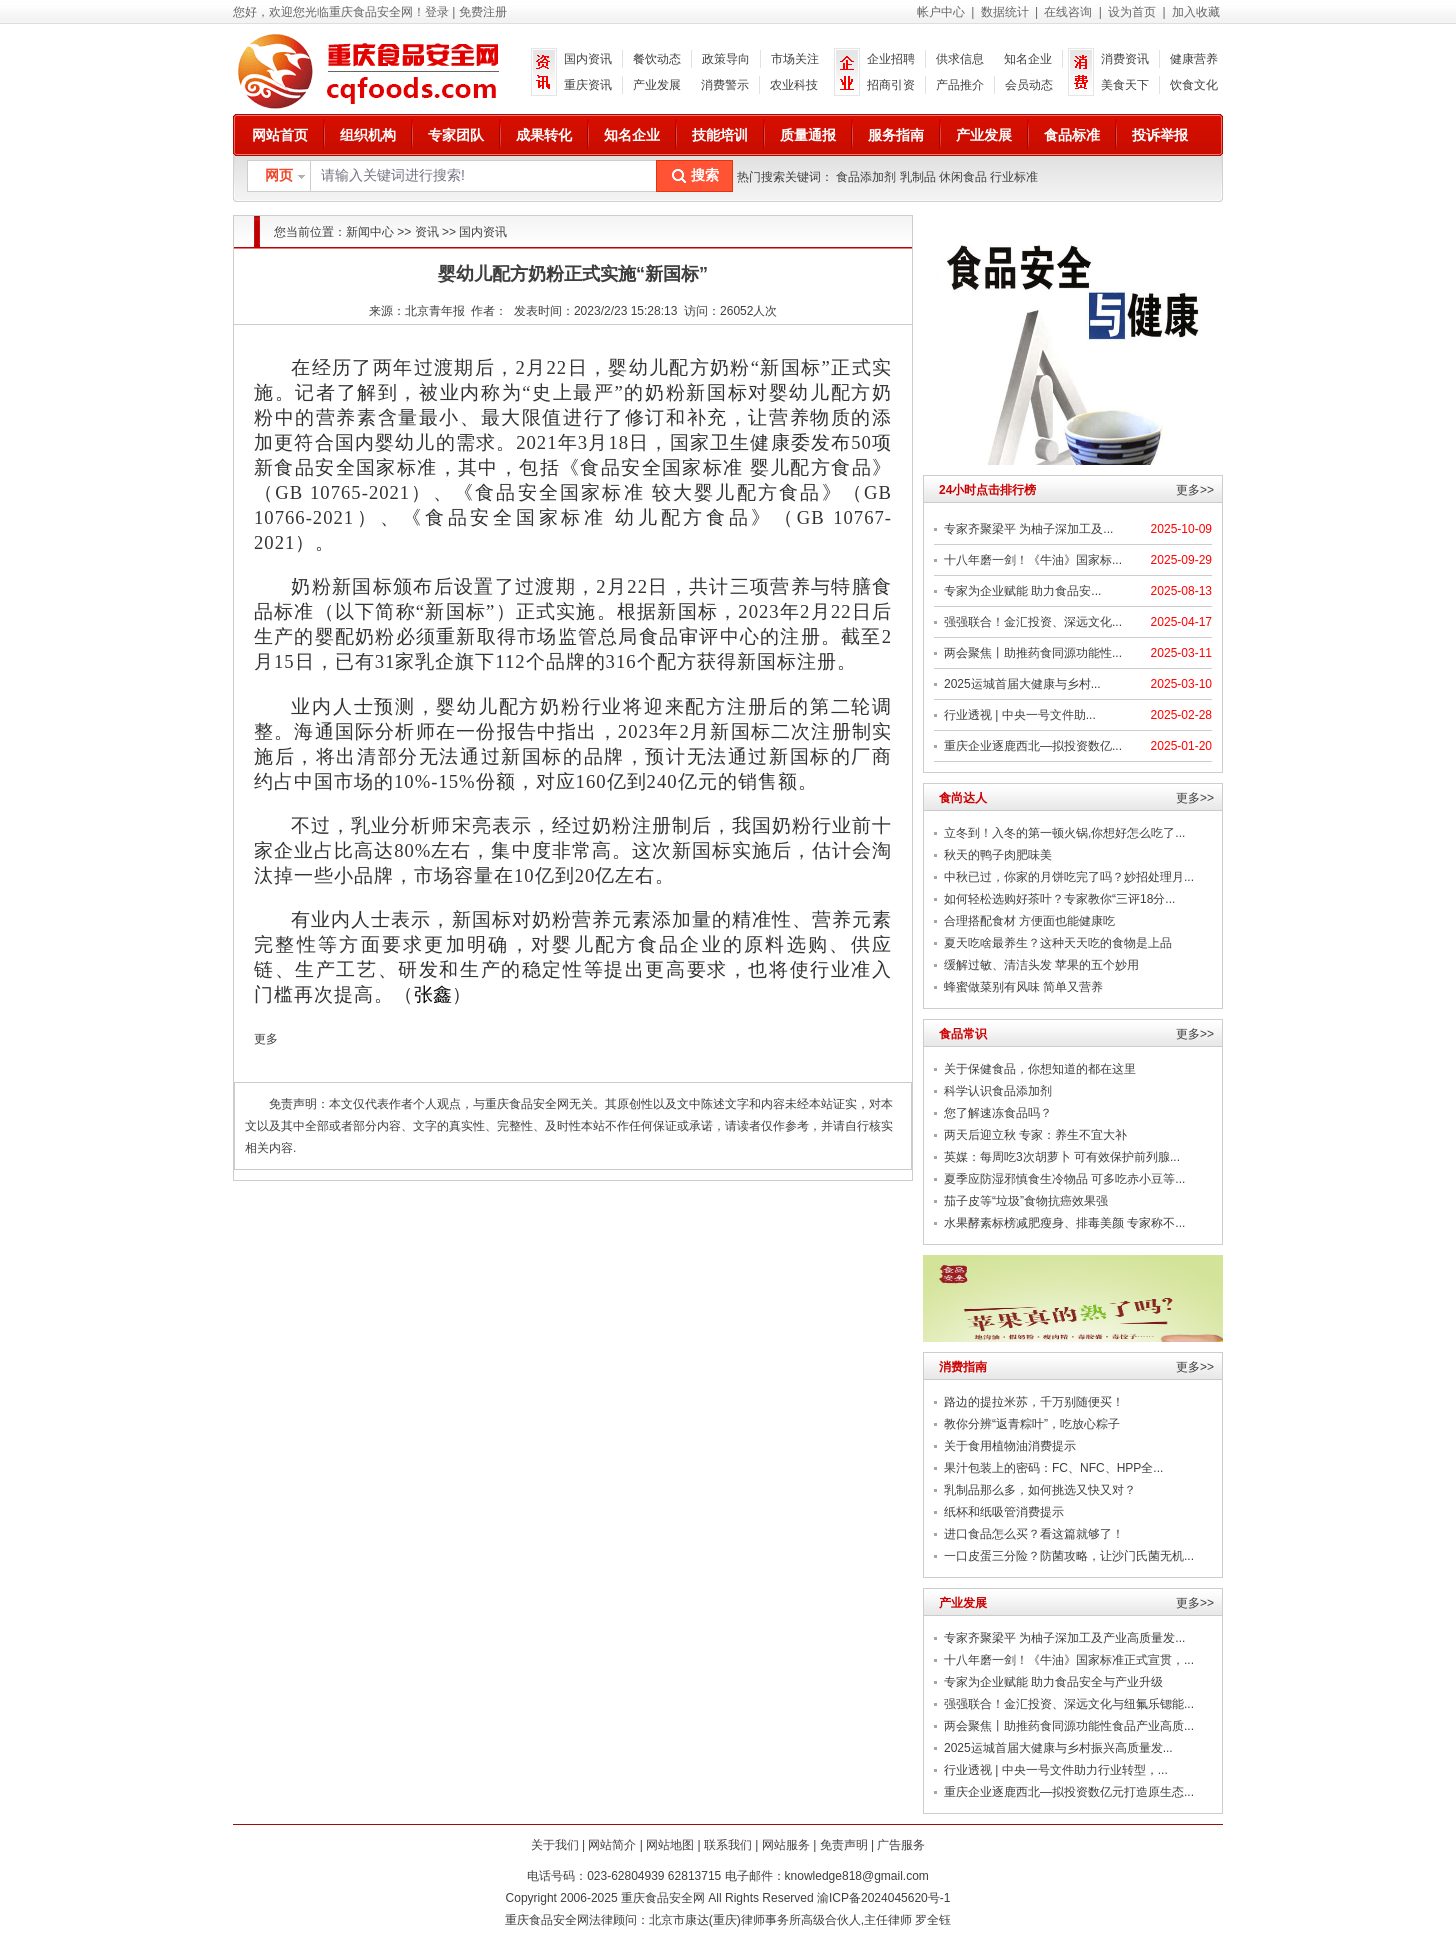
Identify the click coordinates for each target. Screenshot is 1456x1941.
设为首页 (1132, 12)
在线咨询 (1068, 12)
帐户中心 (941, 12)
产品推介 (960, 85)
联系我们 (728, 1845)
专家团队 (456, 135)
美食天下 (1125, 85)
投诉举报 (1160, 135)
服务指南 (896, 135)
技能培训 (720, 135)
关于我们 (555, 1845)
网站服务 (786, 1845)
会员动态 (1029, 85)
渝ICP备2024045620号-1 (883, 1898)
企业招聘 (891, 59)
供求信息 (960, 59)
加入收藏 (1196, 12)
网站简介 (612, 1845)
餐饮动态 (657, 59)
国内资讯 (588, 59)
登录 (437, 12)
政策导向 (726, 59)
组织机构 (368, 135)
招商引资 (891, 85)
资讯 (427, 232)
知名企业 (1028, 59)
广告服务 (901, 1845)
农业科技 (794, 85)
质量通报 (808, 135)
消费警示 (725, 85)
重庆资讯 (588, 85)
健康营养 (1194, 59)
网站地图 (670, 1845)
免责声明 (844, 1845)
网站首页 (280, 135)
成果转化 (544, 135)
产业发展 (657, 85)
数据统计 (1005, 12)
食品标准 (1072, 135)
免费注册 (483, 12)
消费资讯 (1125, 59)
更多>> (1195, 490)
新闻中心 (370, 232)
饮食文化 (1194, 85)
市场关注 (795, 59)
